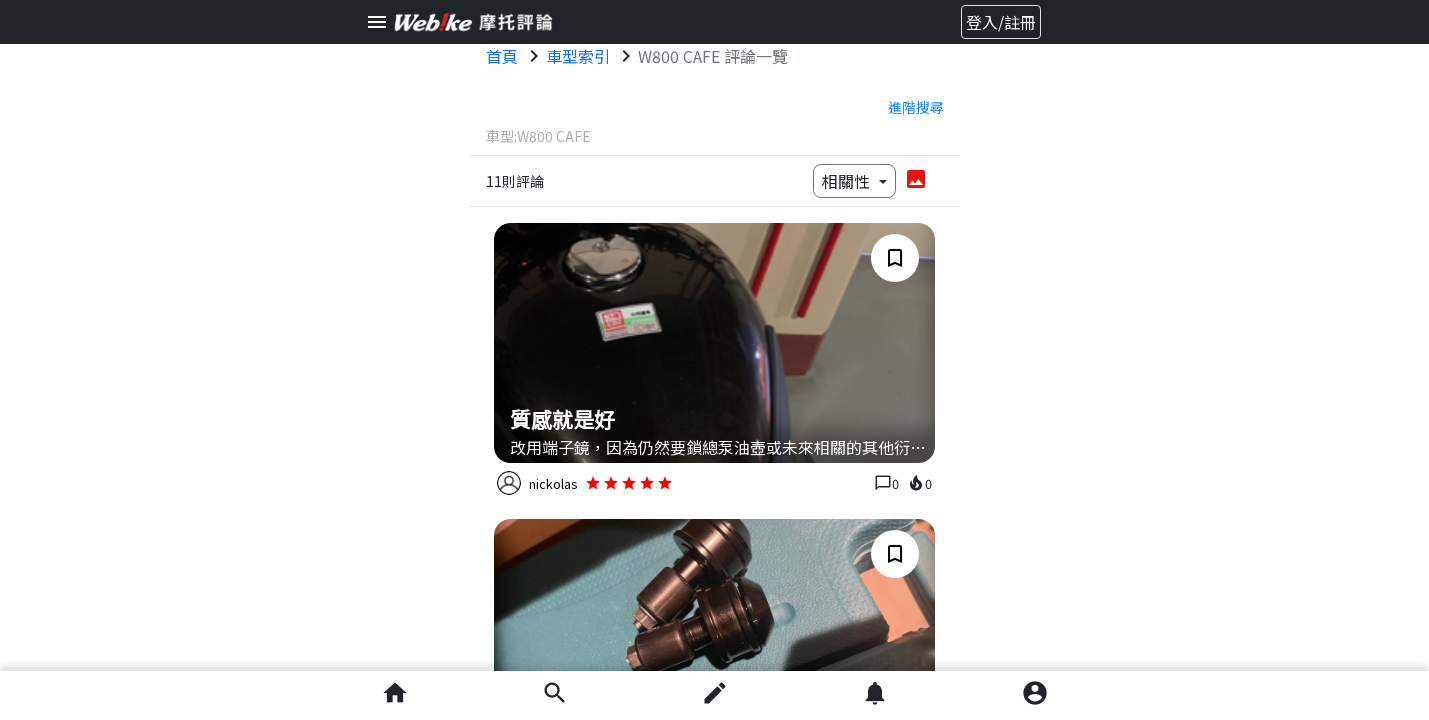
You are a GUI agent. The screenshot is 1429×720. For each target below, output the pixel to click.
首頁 (502, 56)
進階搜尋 (916, 107)
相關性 (848, 181)
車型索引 (578, 56)
